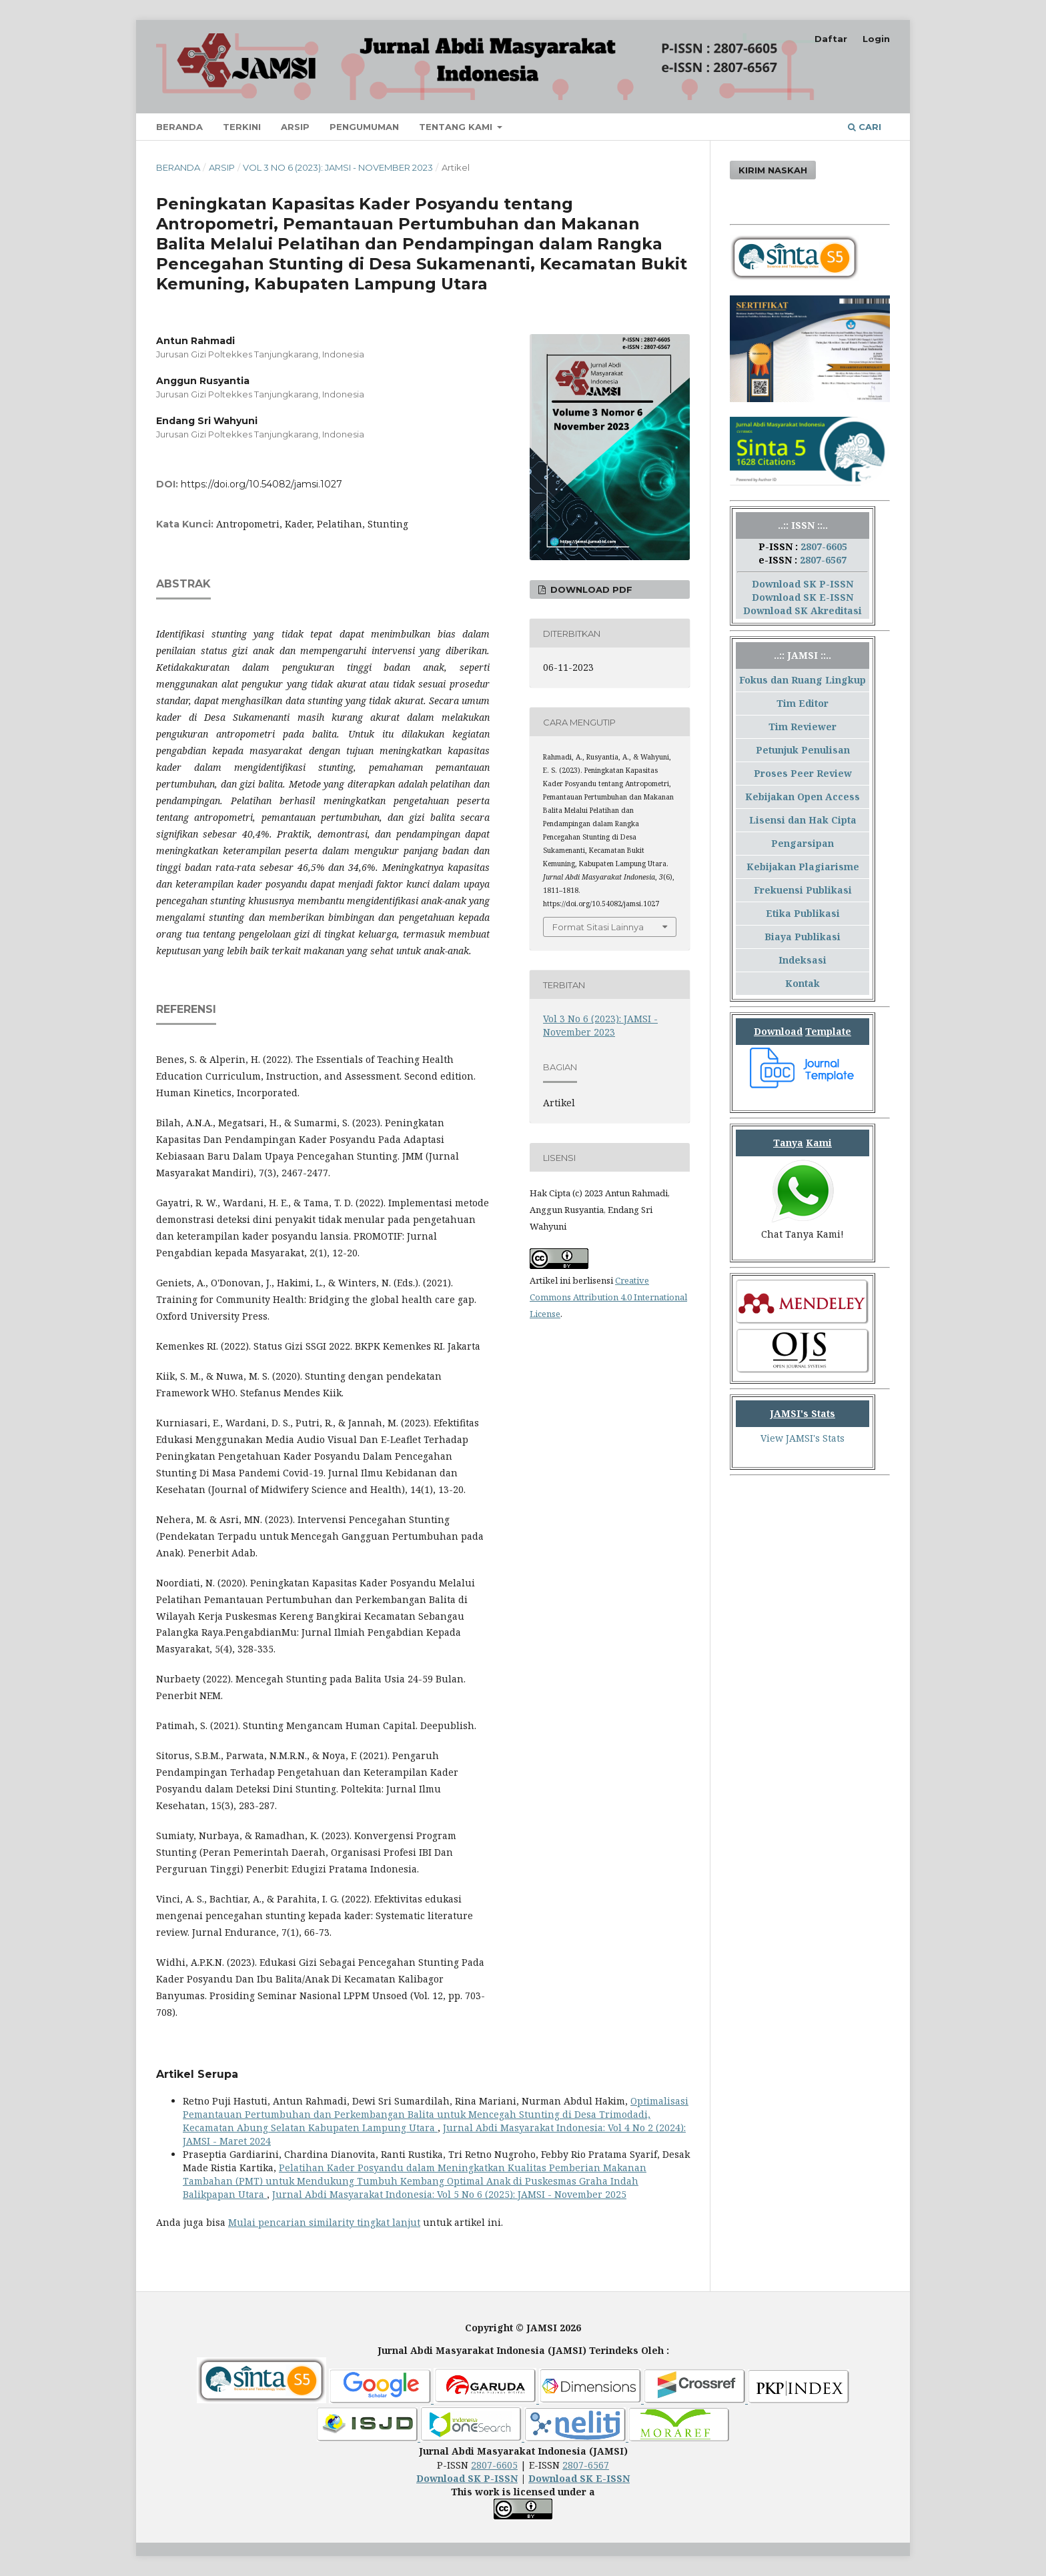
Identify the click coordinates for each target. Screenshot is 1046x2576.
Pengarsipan (802, 843)
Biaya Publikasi (802, 936)
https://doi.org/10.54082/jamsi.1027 (261, 484)
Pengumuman (364, 126)
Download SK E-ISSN (802, 597)
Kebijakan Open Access (802, 796)
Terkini (242, 126)
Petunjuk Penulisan (803, 750)
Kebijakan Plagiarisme (802, 866)
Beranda (179, 126)
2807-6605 (824, 546)
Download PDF (590, 589)
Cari (864, 126)
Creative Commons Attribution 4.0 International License (608, 1297)
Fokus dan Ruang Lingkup (802, 680)
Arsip (295, 126)
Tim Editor (802, 703)
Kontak (802, 983)
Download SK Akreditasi (802, 610)
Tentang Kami (457, 126)
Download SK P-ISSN (802, 583)
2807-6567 (823, 559)
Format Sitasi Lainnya (598, 927)
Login (876, 38)
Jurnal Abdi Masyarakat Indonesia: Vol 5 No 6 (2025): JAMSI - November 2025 (449, 2194)
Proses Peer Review (803, 773)
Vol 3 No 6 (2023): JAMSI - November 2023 (338, 167)
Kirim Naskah (772, 170)
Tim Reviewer (802, 726)
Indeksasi (802, 960)
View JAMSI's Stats (802, 1438)
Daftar (831, 38)
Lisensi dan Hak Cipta (803, 820)
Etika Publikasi (803, 913)
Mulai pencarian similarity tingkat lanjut (324, 2222)
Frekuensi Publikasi (803, 890)
